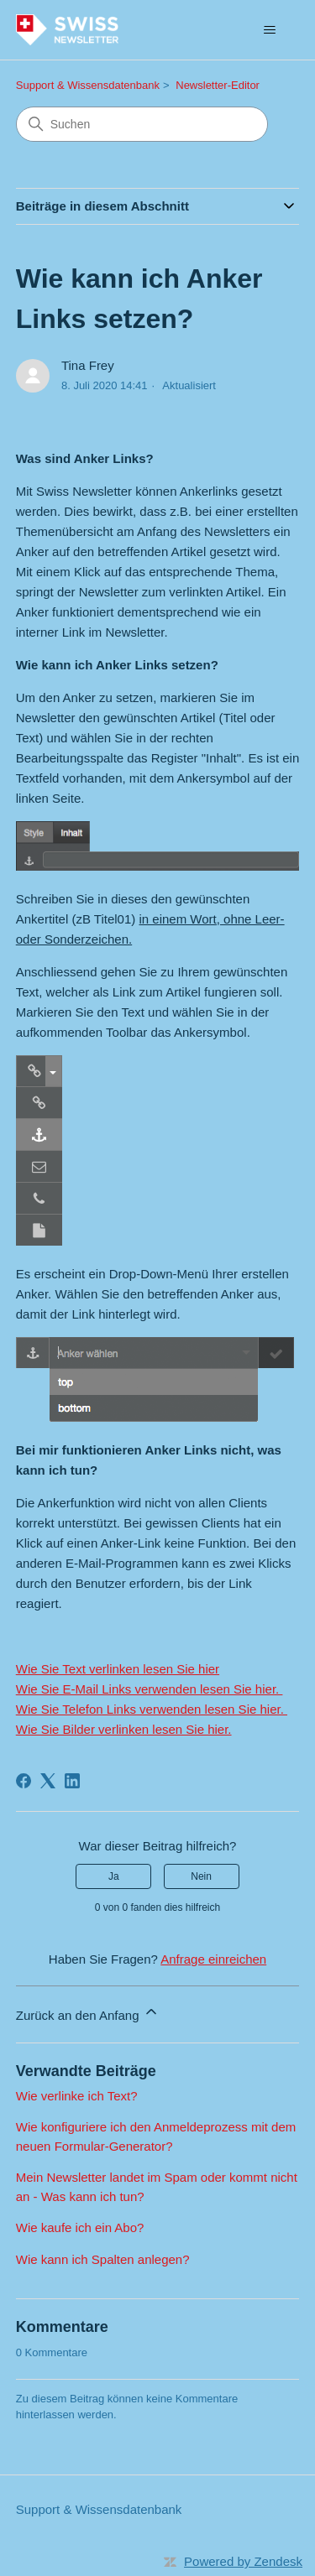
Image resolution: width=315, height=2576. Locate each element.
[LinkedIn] (72, 1780)
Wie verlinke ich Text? (77, 2096)
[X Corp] (47, 1780)
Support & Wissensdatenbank (88, 85)
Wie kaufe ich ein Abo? (80, 2227)
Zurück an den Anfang (88, 2012)
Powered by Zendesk (243, 2561)
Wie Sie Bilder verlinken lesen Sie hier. (124, 1729)
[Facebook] (23, 1780)
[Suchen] (142, 124)
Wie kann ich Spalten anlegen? (103, 2259)
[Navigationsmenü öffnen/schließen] (269, 30)
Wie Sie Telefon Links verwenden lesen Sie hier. (151, 1709)
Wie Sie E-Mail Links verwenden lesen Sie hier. (149, 1689)
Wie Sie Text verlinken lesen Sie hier (117, 1669)
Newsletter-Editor (218, 85)
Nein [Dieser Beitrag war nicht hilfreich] (201, 1876)
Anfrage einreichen (213, 1959)
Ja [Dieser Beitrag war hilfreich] (113, 1876)
